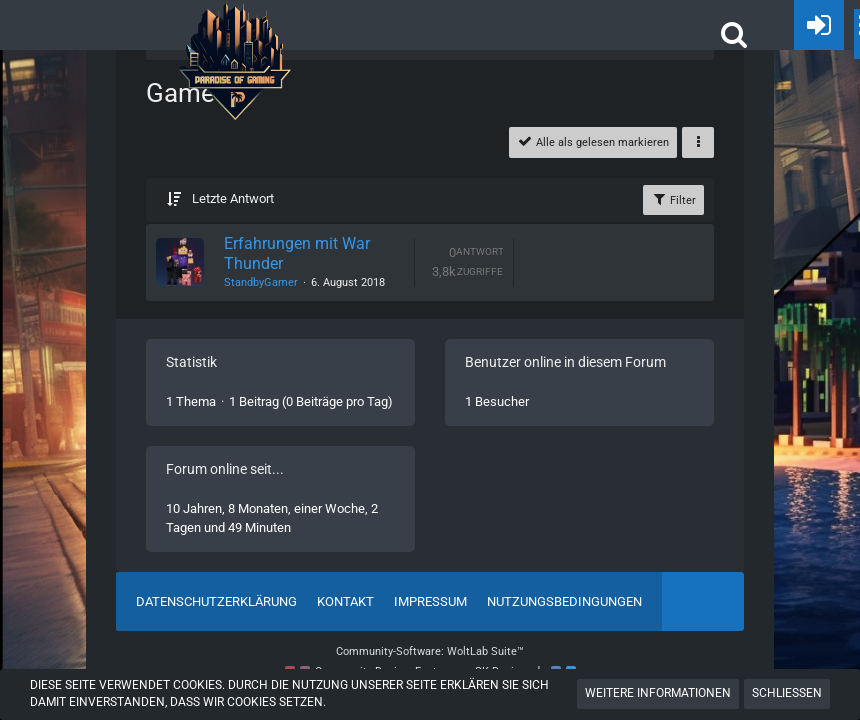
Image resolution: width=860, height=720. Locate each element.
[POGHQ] (235, 20)
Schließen (787, 693)
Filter (673, 199)
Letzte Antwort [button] (233, 198)
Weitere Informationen (658, 693)
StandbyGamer (261, 282)
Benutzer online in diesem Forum (565, 362)
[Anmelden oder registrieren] (819, 25)
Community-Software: (430, 651)
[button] (734, 34)
